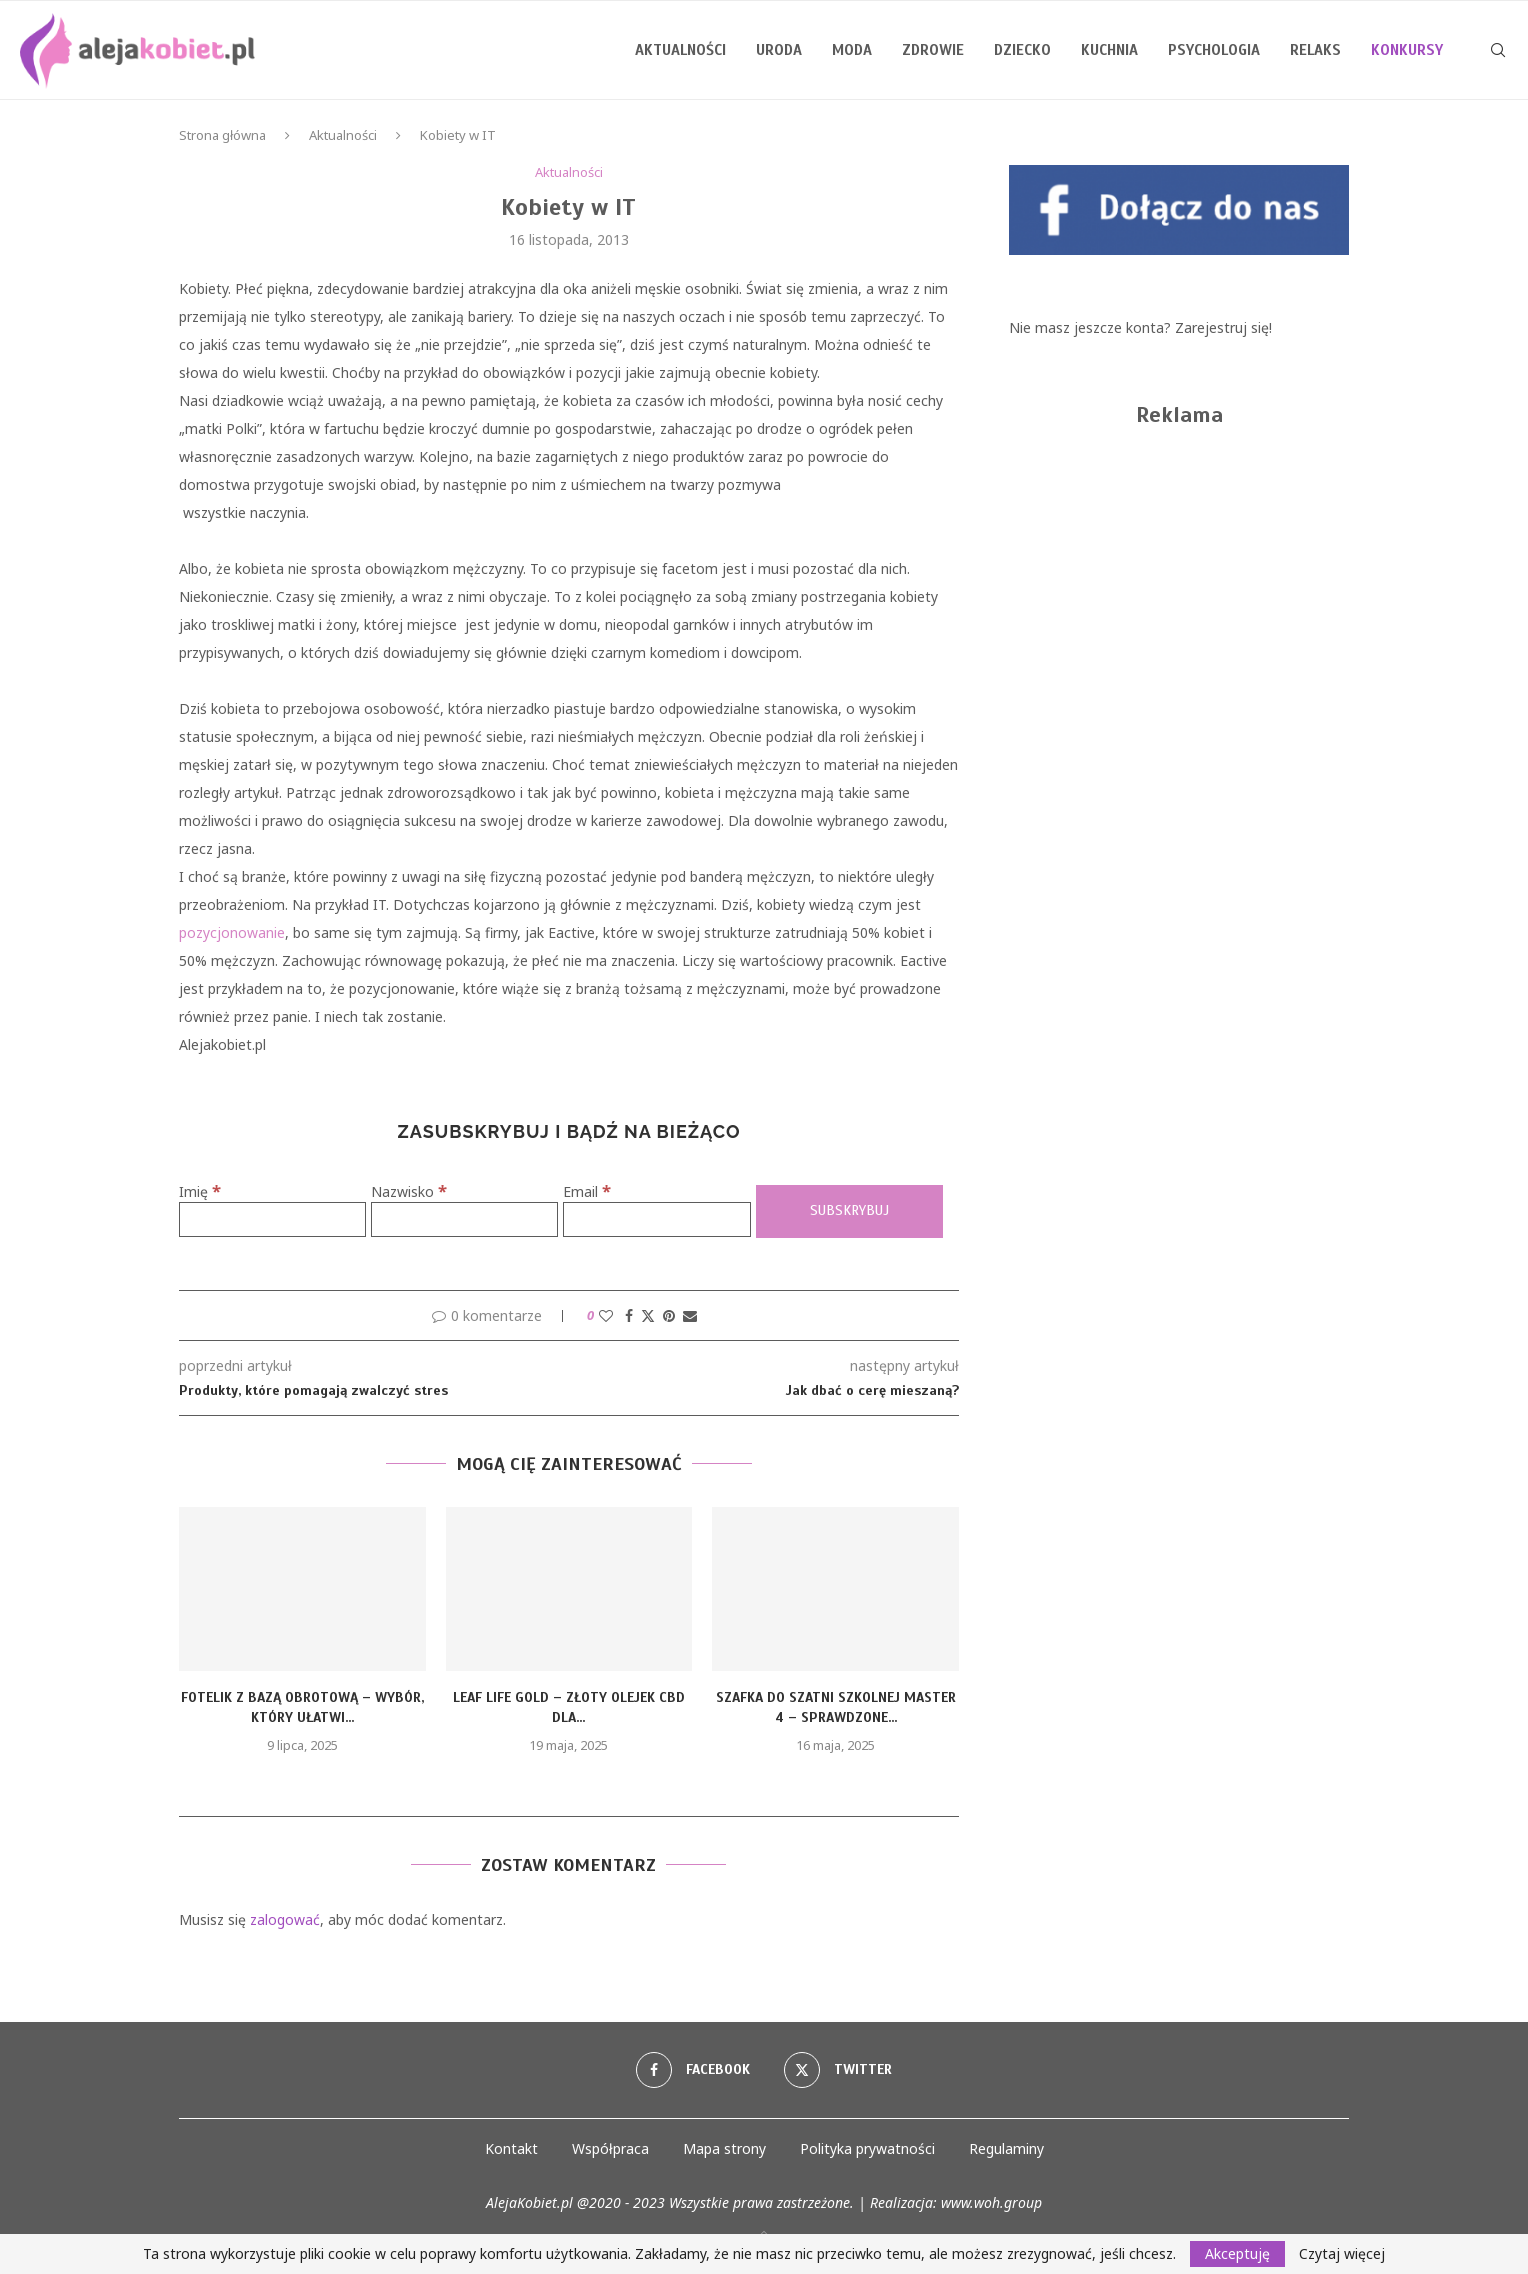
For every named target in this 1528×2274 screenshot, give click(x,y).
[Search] (1498, 50)
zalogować (285, 1919)
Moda (852, 50)
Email (587, 1191)
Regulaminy (1006, 2148)
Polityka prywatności (867, 2148)
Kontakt (511, 2148)
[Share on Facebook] (629, 1315)
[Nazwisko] (464, 1219)
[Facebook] (693, 2070)
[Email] (656, 1219)
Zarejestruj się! (1223, 327)
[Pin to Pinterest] (669, 1315)
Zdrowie (933, 50)
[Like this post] (606, 1315)
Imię (200, 1191)
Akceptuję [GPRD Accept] (1237, 2253)
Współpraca (610, 2148)
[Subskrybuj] (849, 1211)
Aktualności (680, 50)
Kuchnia (1109, 50)
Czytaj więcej (1342, 2254)
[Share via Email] (690, 1315)
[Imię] (272, 1219)
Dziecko (1022, 50)
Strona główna (222, 135)
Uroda (779, 50)
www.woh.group (991, 2202)
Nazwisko (409, 1191)
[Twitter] (838, 2070)
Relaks (1315, 50)
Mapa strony (724, 2148)
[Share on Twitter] (648, 1315)
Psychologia (1214, 50)
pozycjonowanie (232, 932)
